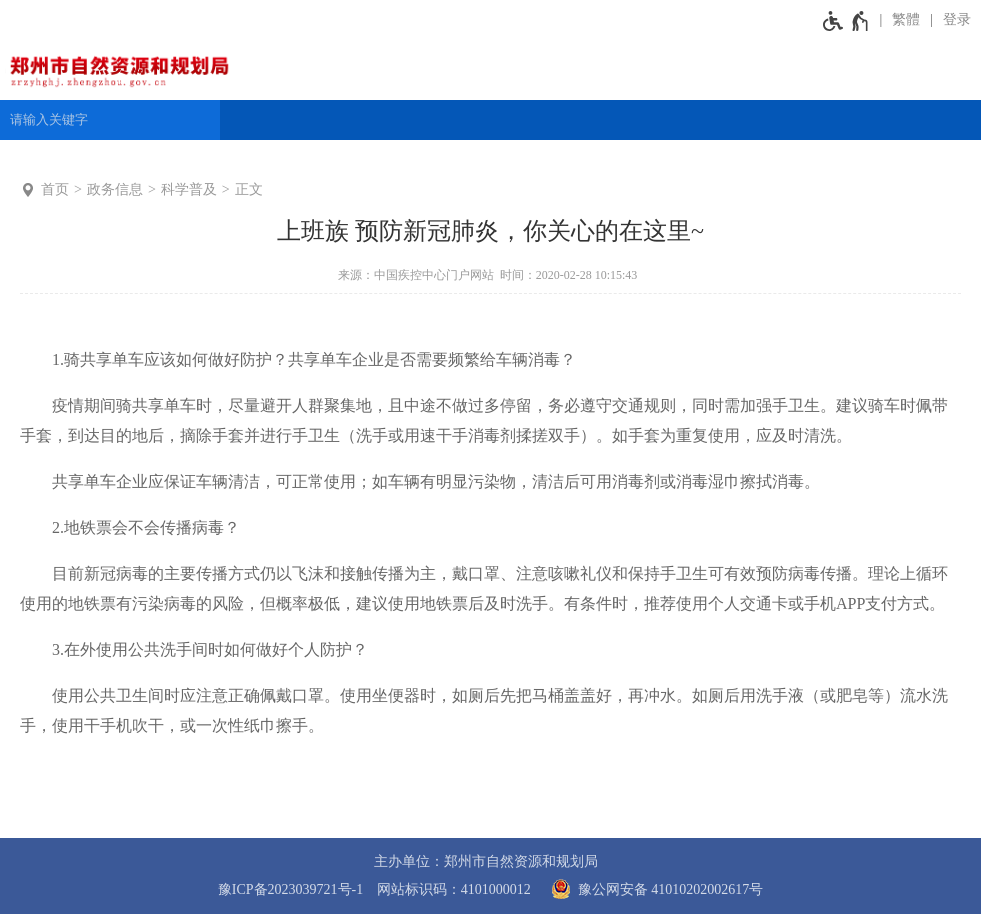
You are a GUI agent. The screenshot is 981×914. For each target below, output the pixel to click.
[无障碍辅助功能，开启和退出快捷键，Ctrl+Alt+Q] (846, 20)
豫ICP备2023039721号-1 (290, 889)
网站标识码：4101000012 (454, 889)
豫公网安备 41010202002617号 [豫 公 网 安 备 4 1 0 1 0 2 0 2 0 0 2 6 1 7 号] (653, 889)
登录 (957, 19)
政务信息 (115, 189)
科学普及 (189, 189)
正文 (249, 189)
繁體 (906, 19)
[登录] (950, 20)
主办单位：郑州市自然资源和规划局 (486, 861)
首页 (55, 189)
